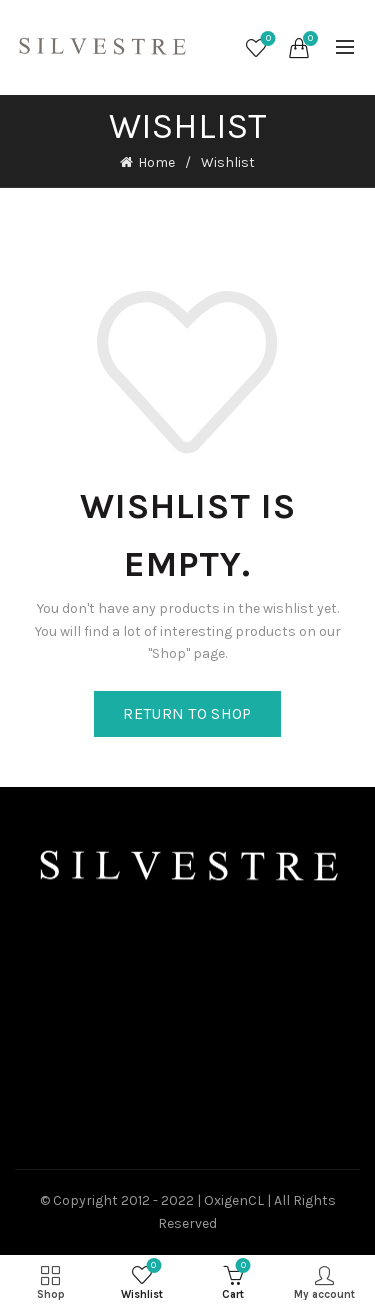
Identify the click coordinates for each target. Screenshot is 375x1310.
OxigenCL (234, 1200)
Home (156, 162)
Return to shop (187, 713)
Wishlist (266, 39)
